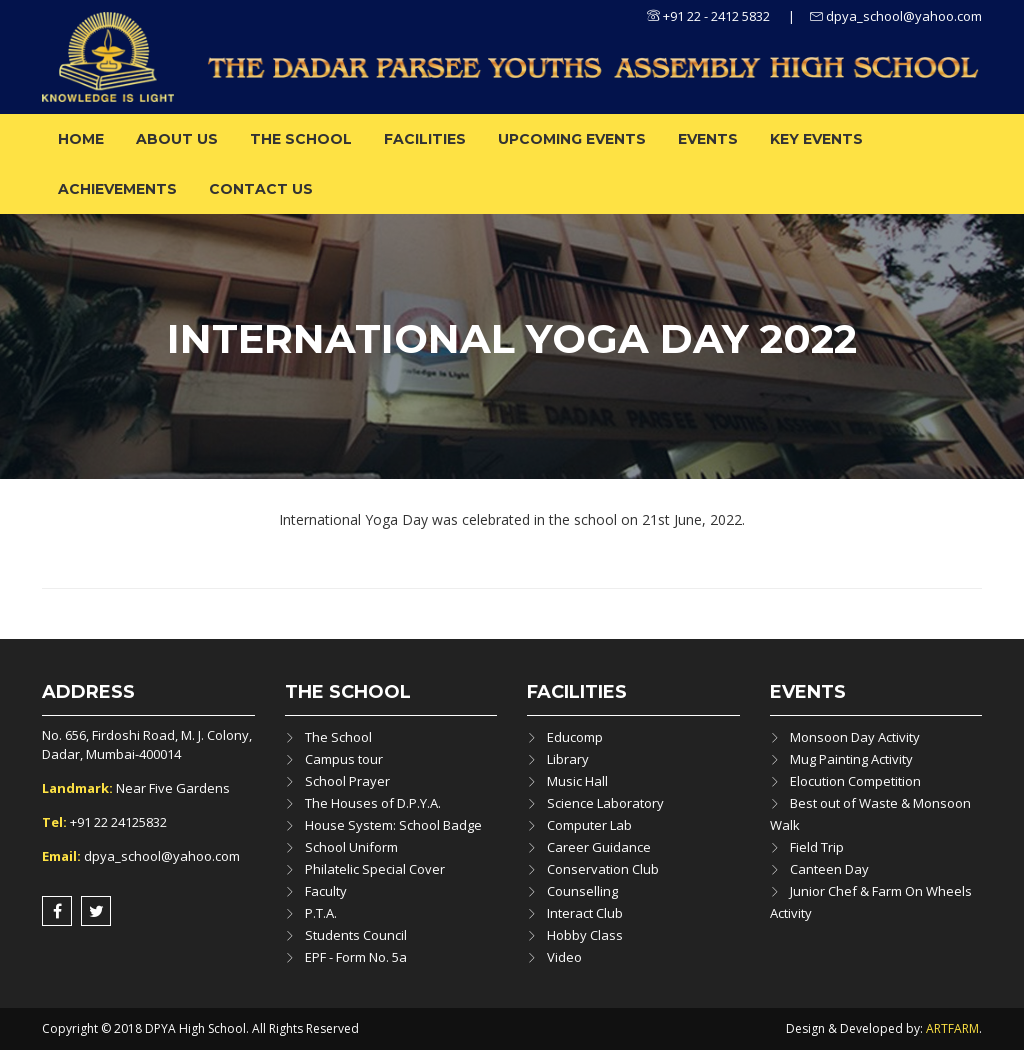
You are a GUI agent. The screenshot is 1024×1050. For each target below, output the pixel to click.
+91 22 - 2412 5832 (708, 16)
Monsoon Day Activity (855, 737)
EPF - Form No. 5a (356, 957)
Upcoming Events (572, 139)
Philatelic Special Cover (375, 869)
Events (708, 139)
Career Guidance (599, 847)
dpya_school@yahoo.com (896, 16)
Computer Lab (589, 825)
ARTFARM (952, 1028)
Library (568, 759)
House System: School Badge (393, 825)
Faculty (326, 891)
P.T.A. (321, 913)
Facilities (425, 139)
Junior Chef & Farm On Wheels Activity (871, 902)
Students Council (356, 935)
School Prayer (347, 781)
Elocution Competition (855, 781)
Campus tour (344, 759)
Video (564, 957)
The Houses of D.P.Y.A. (373, 803)
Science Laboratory (605, 803)
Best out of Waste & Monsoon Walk (870, 814)
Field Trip (817, 847)
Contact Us (261, 189)
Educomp (575, 737)
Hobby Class (585, 935)
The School (301, 139)
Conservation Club (603, 869)
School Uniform (351, 847)
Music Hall (577, 781)
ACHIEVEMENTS (117, 189)
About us (177, 139)
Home (81, 139)
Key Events (816, 139)
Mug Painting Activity (851, 759)
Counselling (582, 891)
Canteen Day (829, 869)
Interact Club (585, 913)
